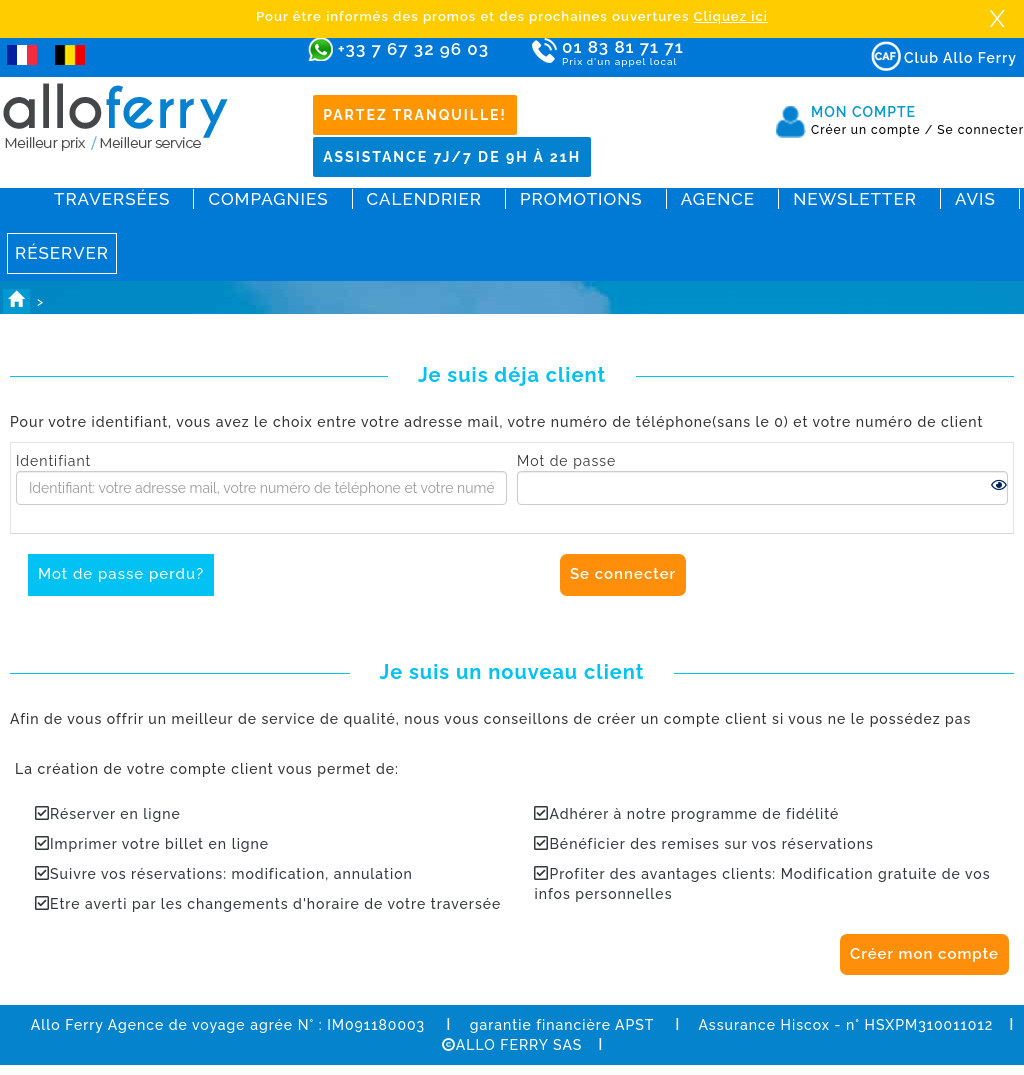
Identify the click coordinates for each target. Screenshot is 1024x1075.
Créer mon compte (924, 954)
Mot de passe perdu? (121, 574)
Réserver (62, 253)
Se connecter (980, 130)
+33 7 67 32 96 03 (413, 49)
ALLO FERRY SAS (512, 1045)
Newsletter (855, 199)
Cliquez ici (731, 16)
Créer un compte (872, 130)
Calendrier (424, 199)
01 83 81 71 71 (680, 53)
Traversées (112, 199)
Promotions (581, 199)
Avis (975, 199)
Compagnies (268, 199)
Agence (718, 199)
